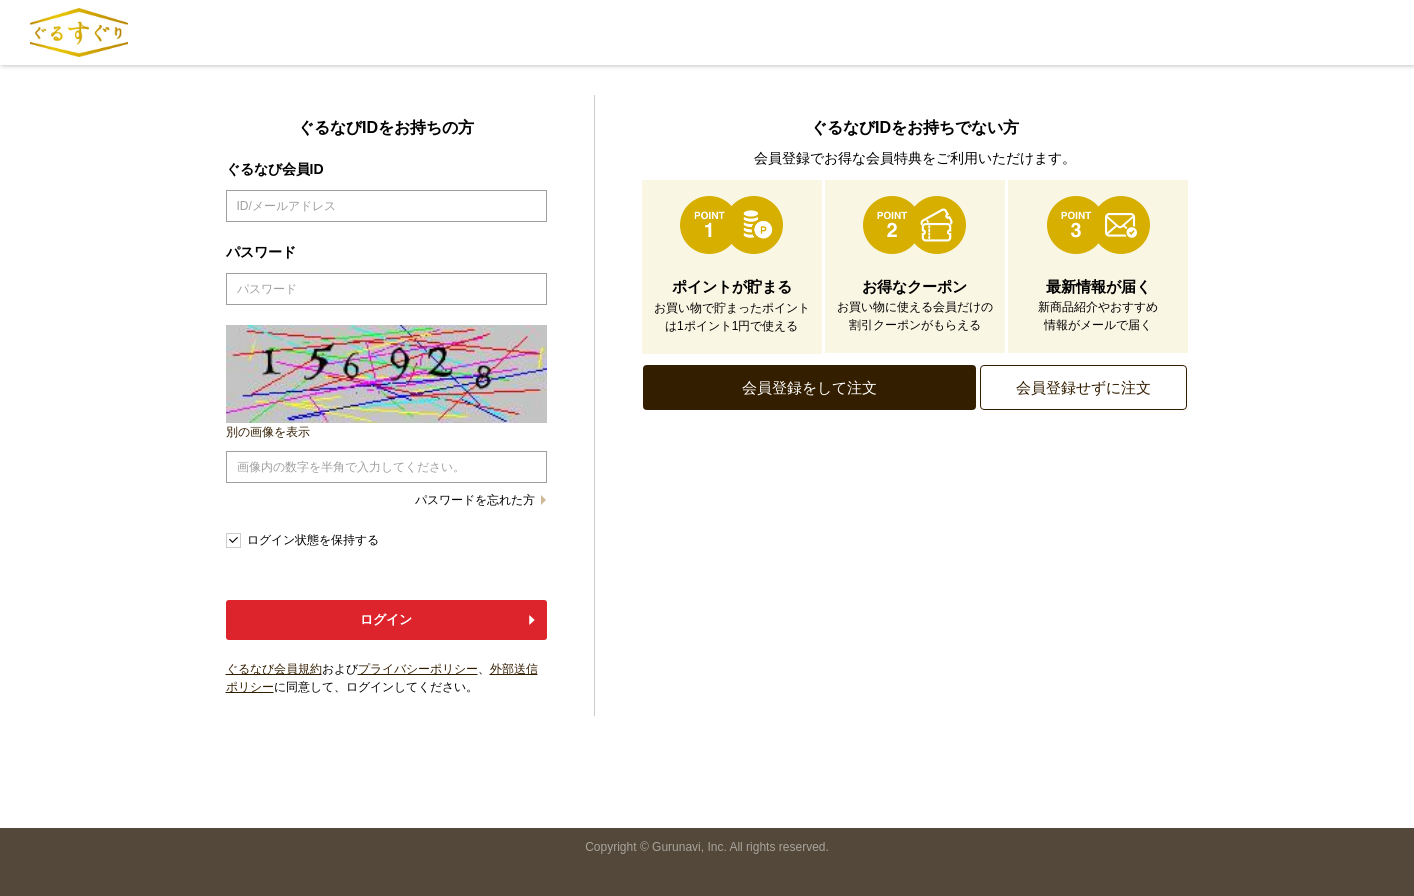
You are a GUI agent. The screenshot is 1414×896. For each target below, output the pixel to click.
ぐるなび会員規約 (274, 669)
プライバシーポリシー (418, 669)
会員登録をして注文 (809, 387)
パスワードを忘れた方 (475, 500)
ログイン (386, 619)
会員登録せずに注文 (1083, 387)
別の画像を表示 (268, 432)
